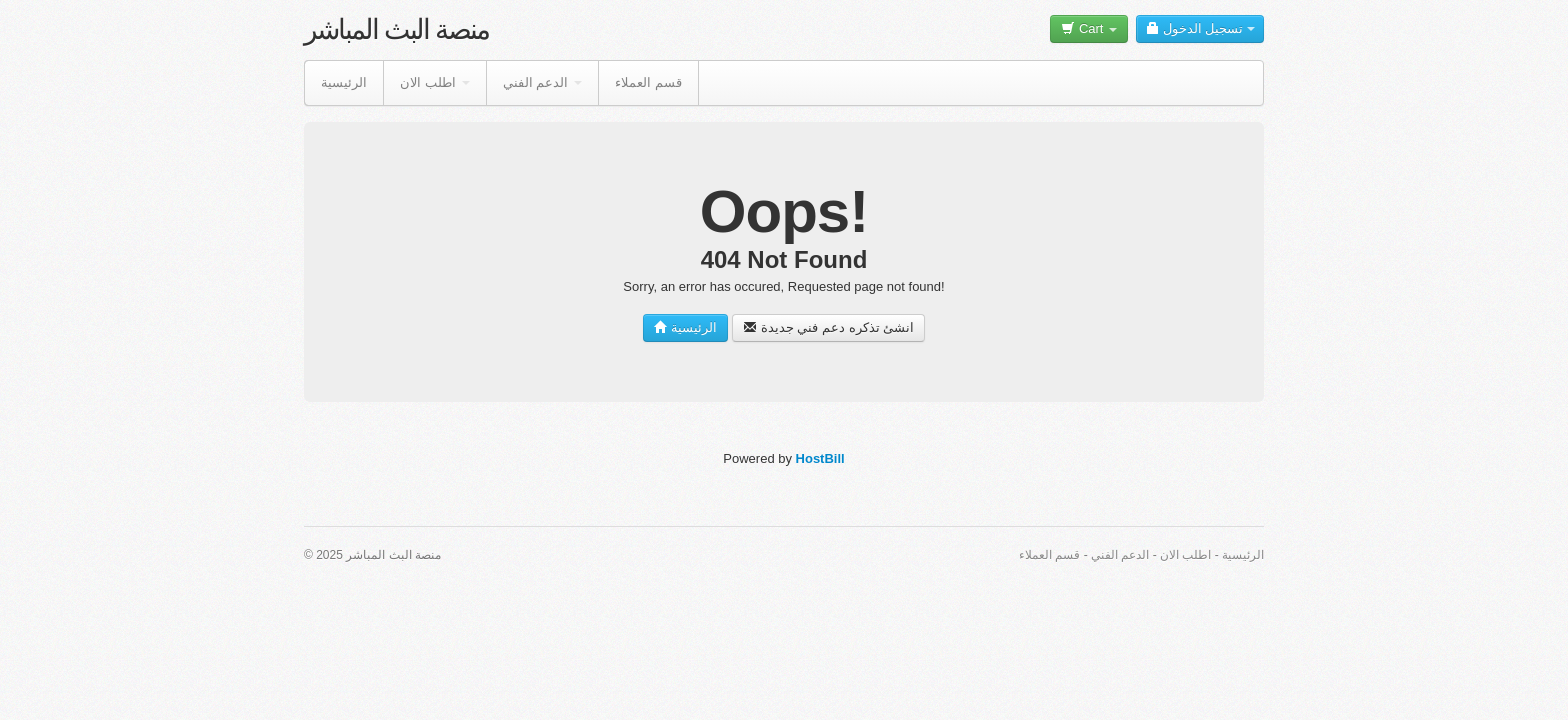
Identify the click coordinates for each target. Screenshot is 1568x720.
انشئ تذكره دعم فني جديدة (828, 327)
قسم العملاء (648, 82)
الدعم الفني (543, 82)
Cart (1089, 28)
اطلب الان (435, 82)
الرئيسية (344, 82)
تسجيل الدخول (1200, 28)
